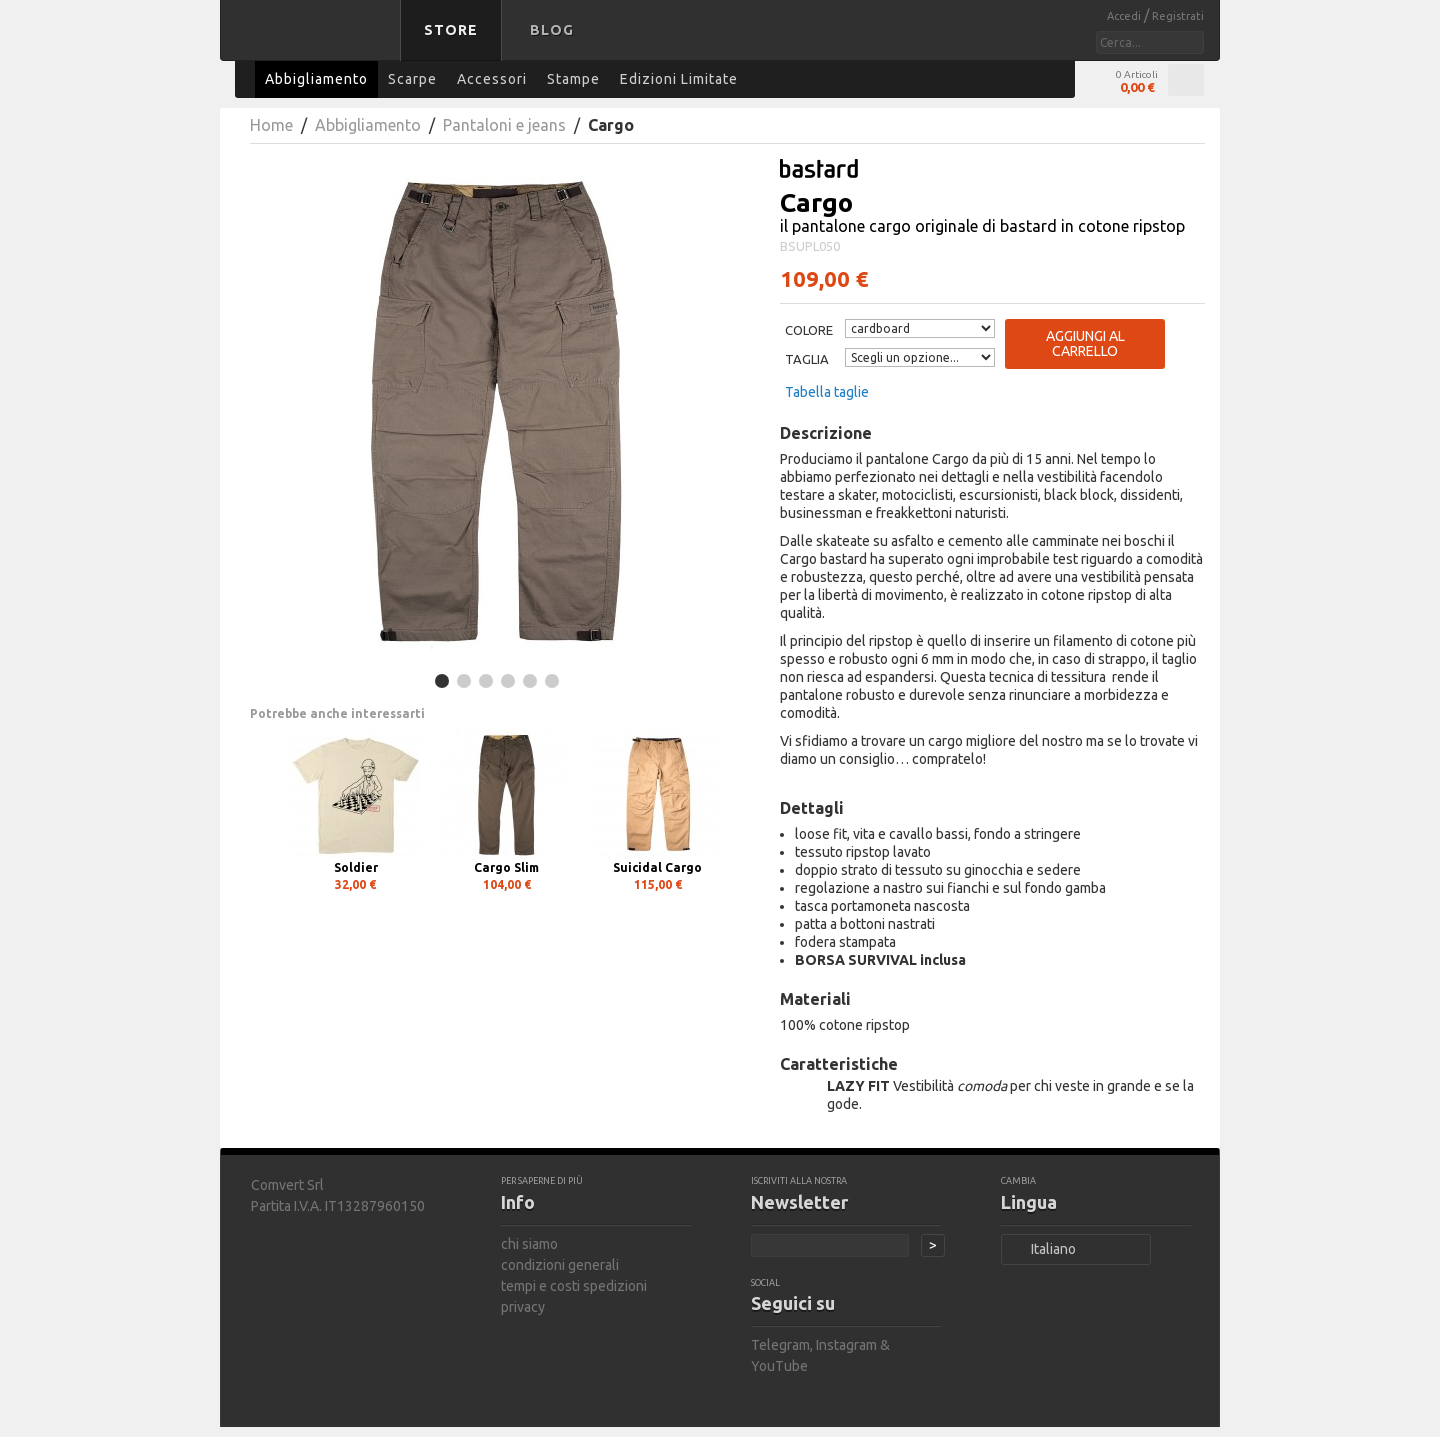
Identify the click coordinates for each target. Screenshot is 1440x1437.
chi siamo (529, 1244)
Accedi (1125, 16)
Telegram (780, 1345)
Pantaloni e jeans (504, 125)
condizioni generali (560, 1265)
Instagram (846, 1345)
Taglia (807, 359)
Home (271, 125)
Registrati (1178, 16)
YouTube (779, 1366)
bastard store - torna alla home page (314, 43)
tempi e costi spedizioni (574, 1286)
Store (451, 30)
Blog (552, 30)
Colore (809, 330)
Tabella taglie (827, 392)
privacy (523, 1307)
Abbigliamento (368, 125)
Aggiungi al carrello (1085, 343)
